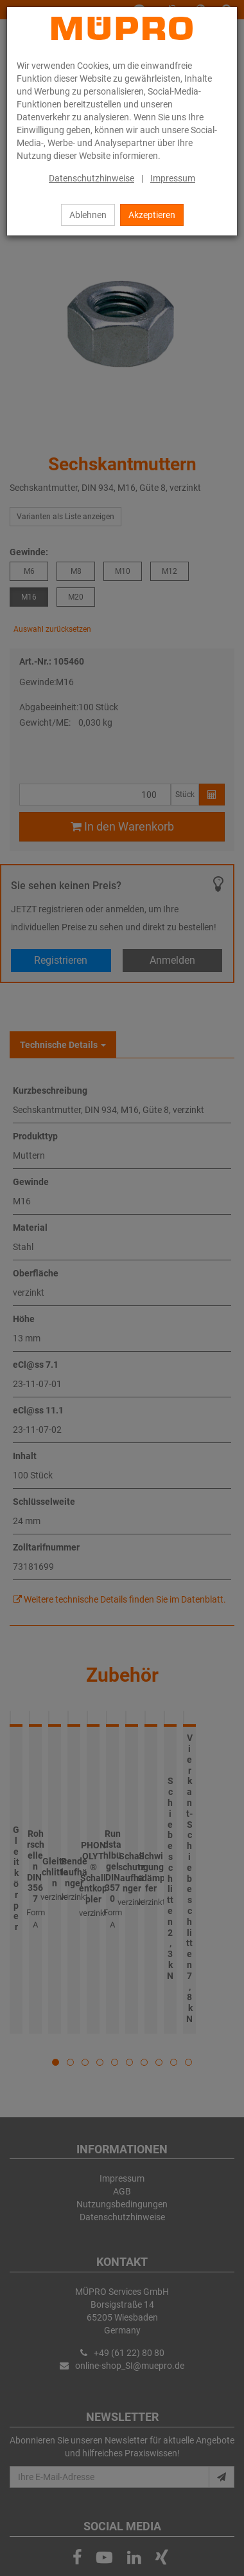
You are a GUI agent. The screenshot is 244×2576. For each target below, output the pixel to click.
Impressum (172, 178)
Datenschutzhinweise (91, 178)
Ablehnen (88, 215)
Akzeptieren (151, 215)
